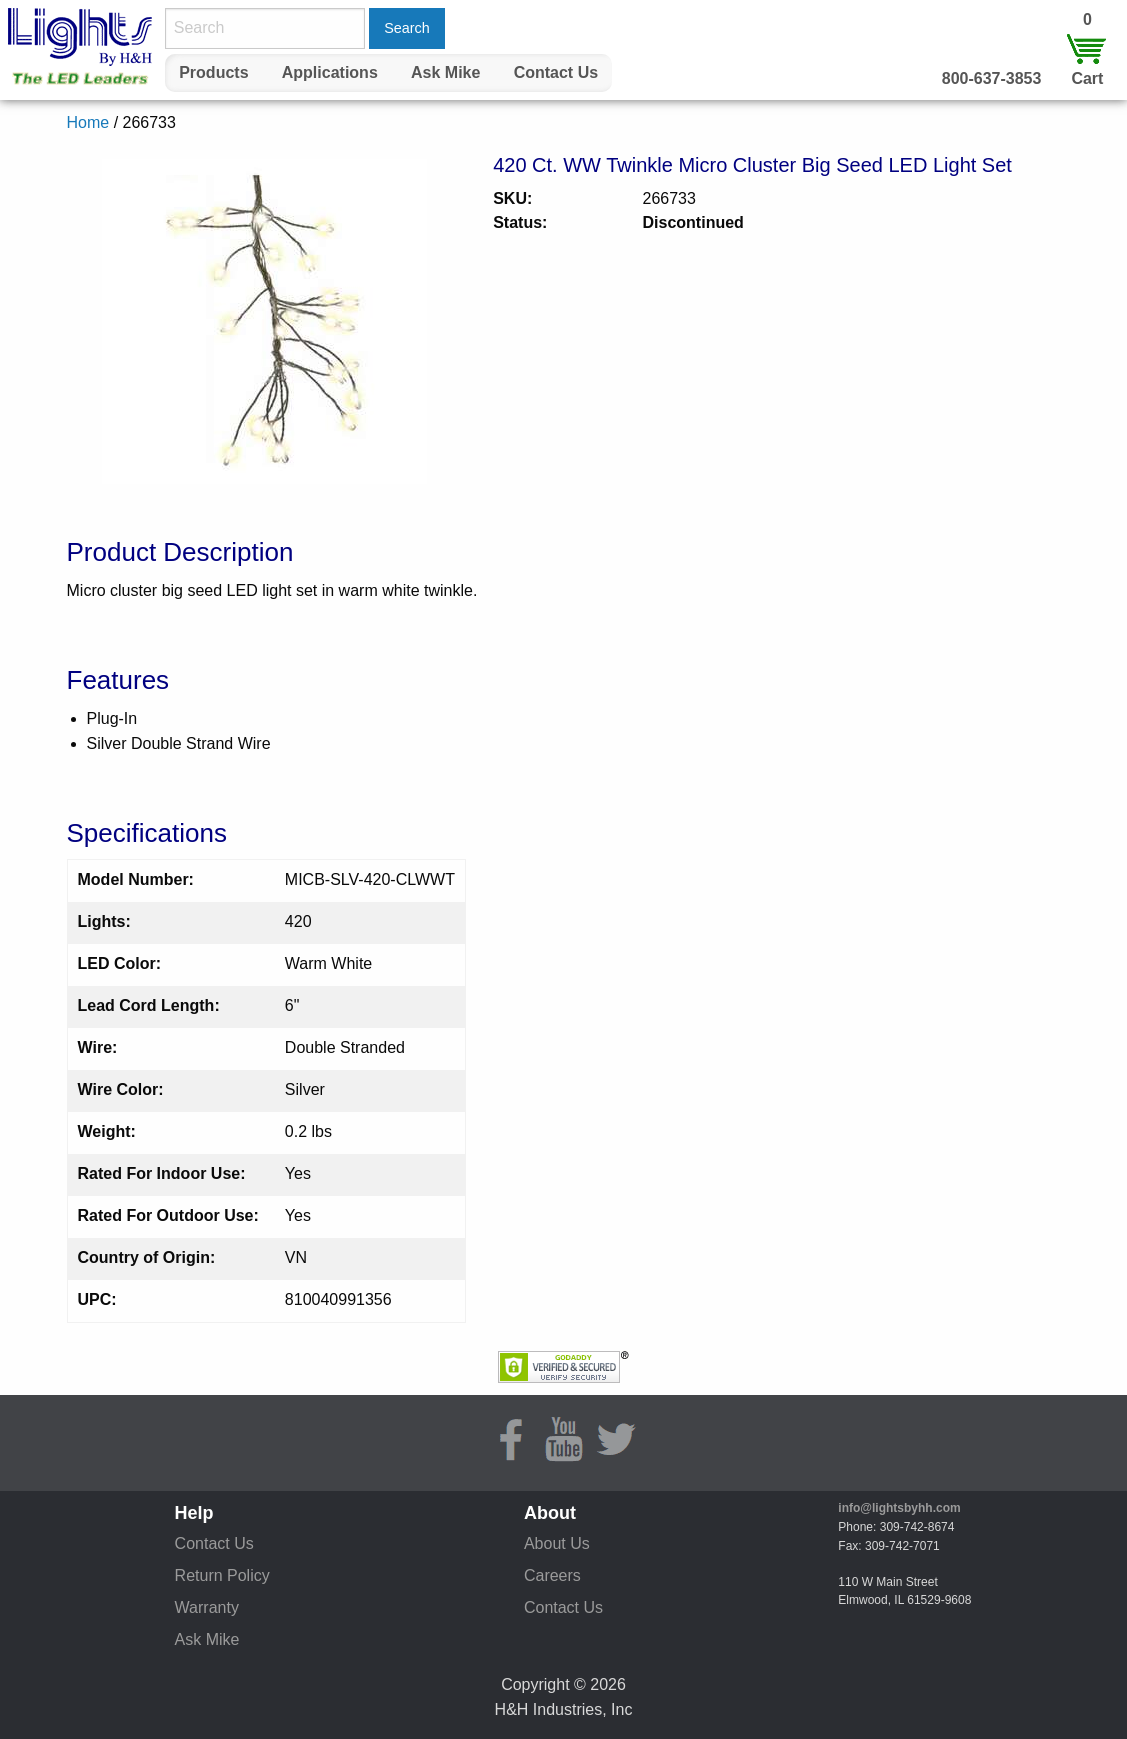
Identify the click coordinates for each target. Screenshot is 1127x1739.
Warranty (207, 1607)
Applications (330, 72)
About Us (557, 1543)
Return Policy (222, 1575)
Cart (1087, 78)
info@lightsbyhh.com (899, 1508)
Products (213, 72)
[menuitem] (214, 73)
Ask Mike (445, 72)
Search (407, 28)
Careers (552, 1575)
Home (88, 122)
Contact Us (556, 72)
